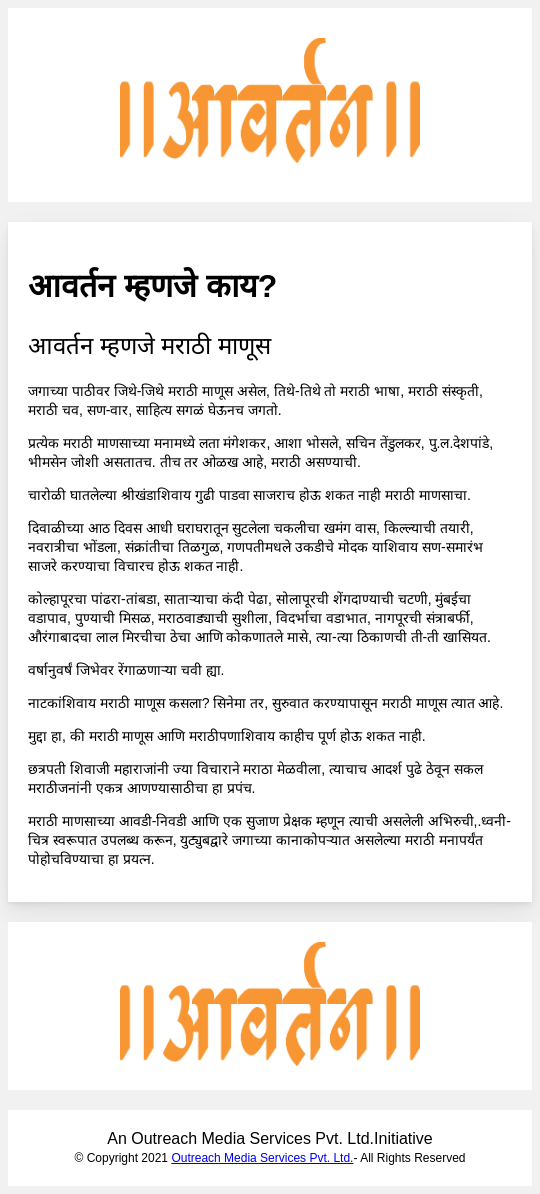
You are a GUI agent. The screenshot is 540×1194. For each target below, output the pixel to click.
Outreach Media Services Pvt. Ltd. (262, 1158)
